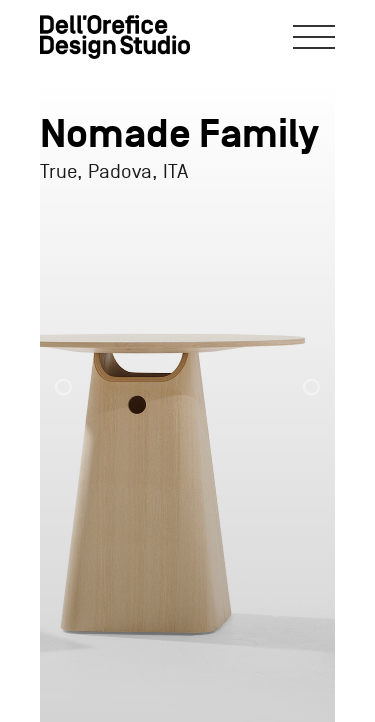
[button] (81, 377)
